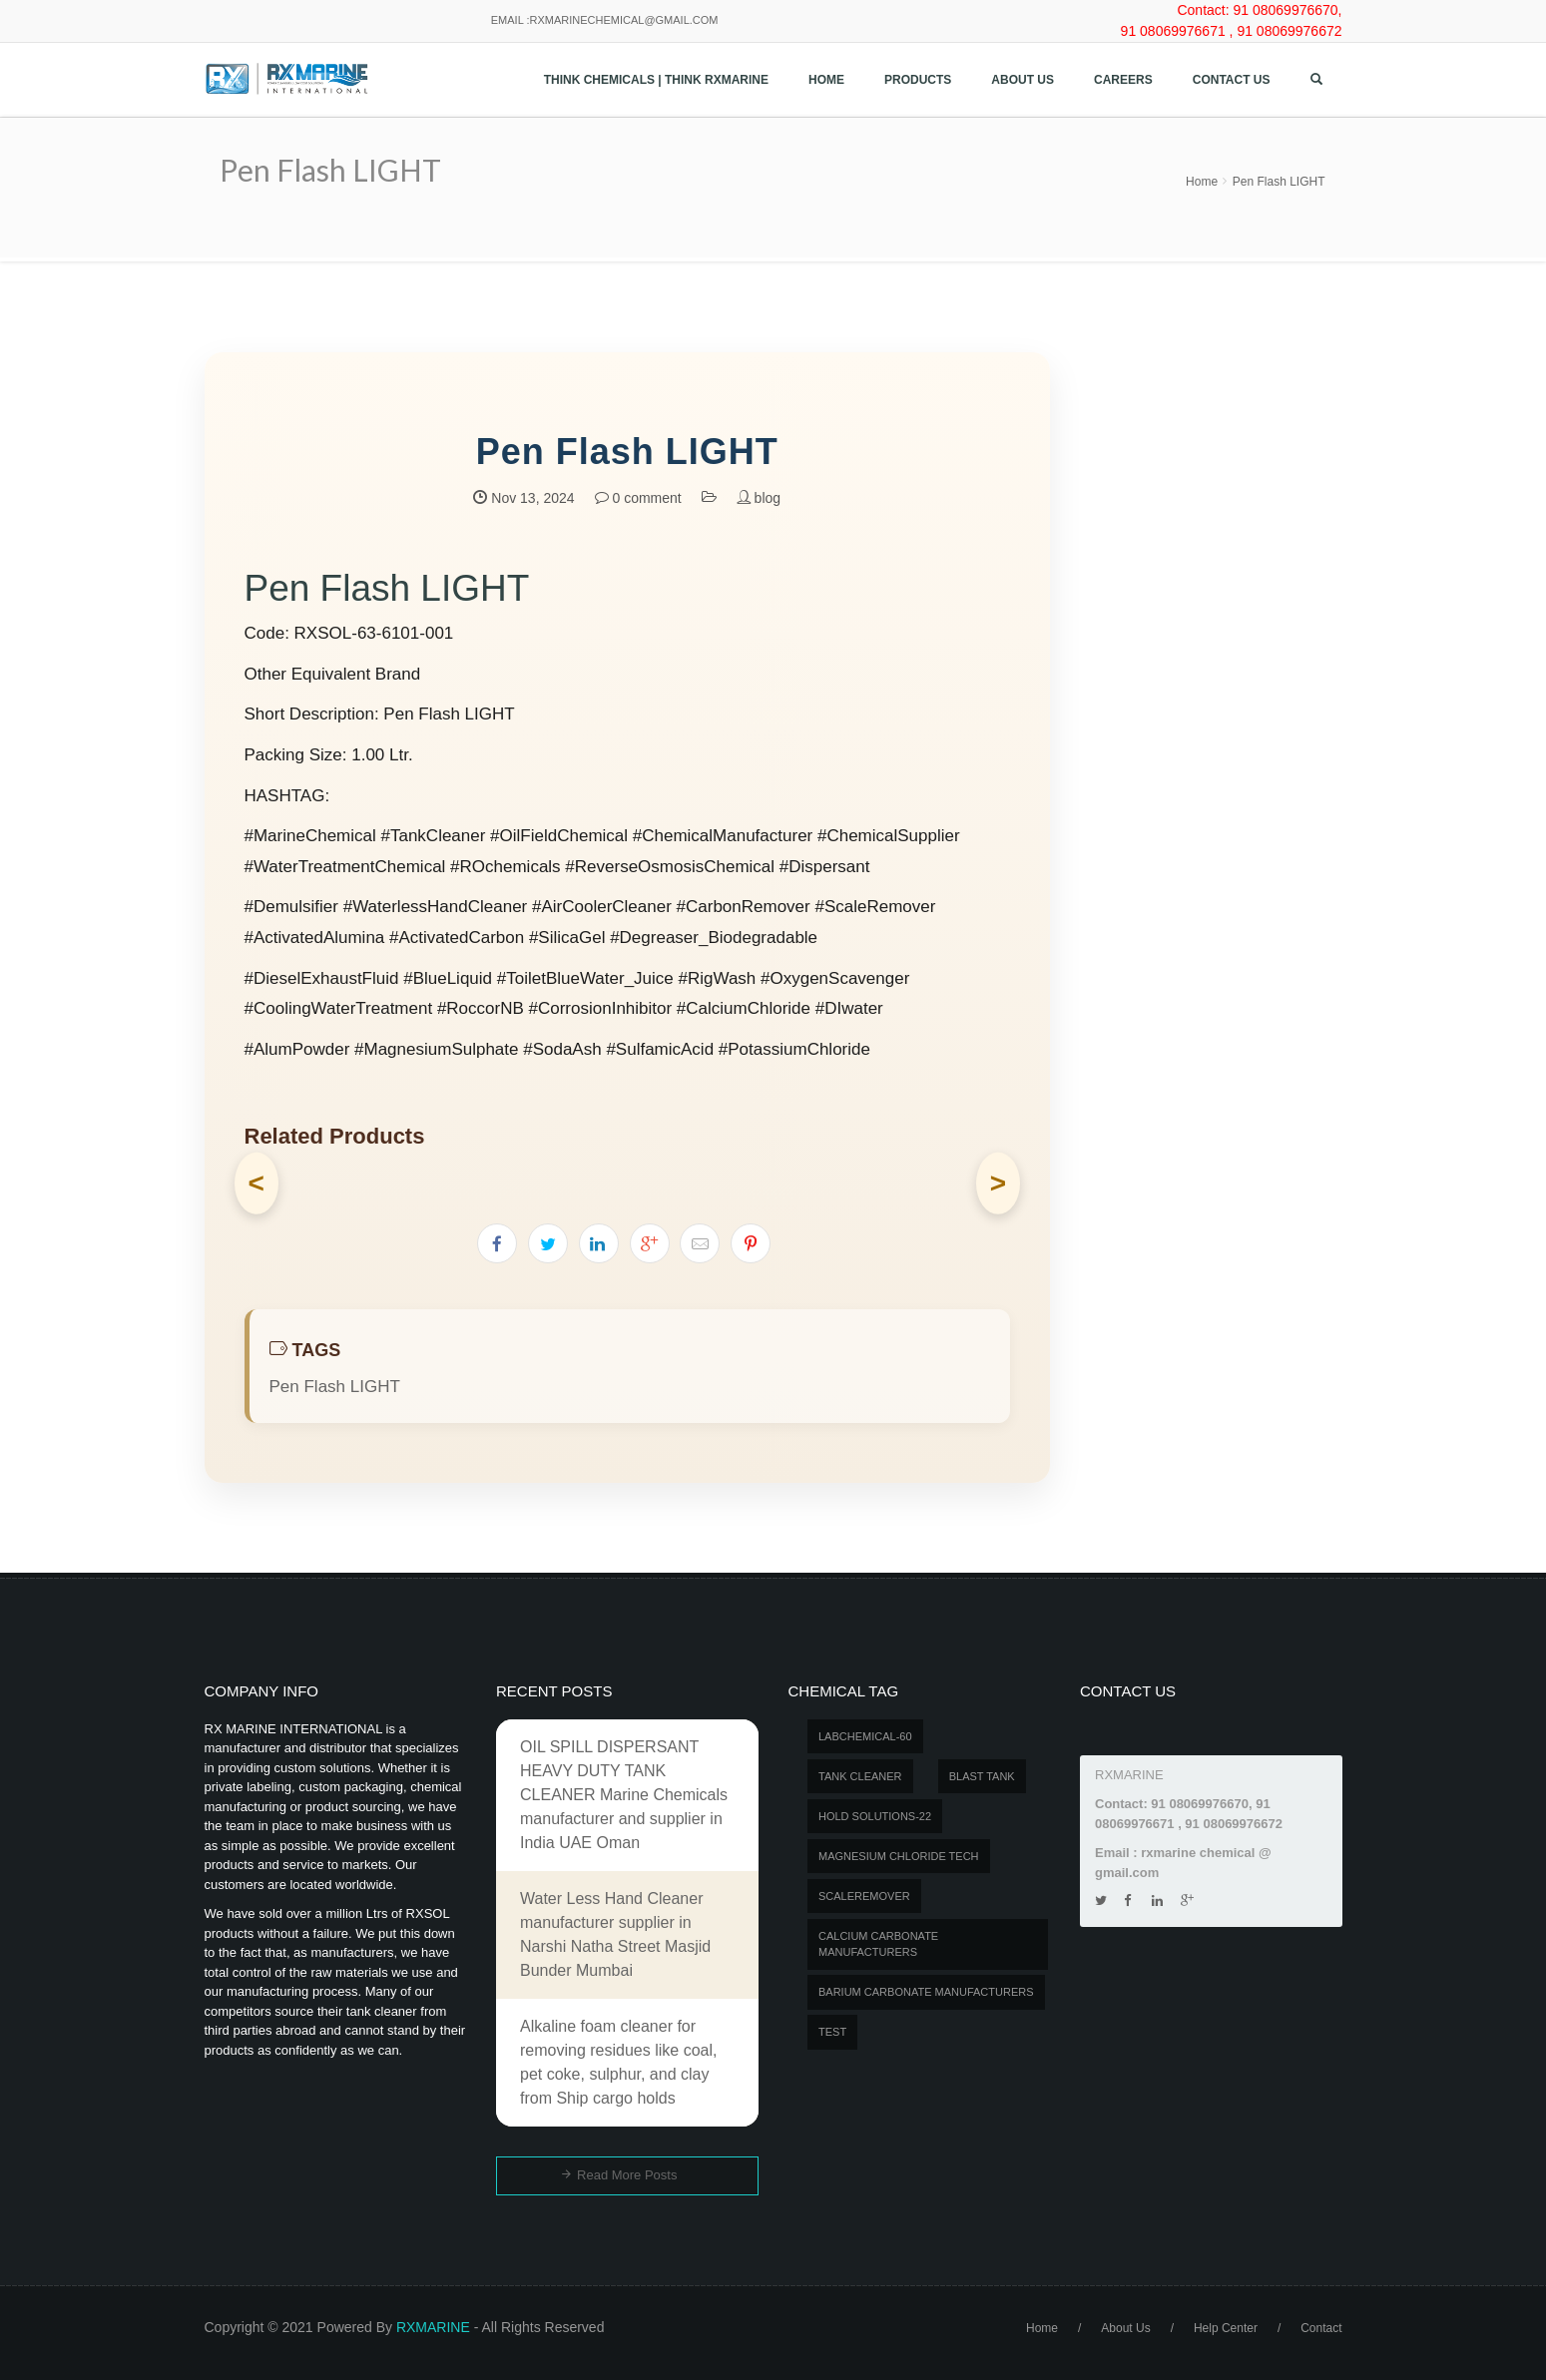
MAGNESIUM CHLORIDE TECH (898, 1856)
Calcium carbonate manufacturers (878, 1944)
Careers (1123, 80)
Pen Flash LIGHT (1279, 182)
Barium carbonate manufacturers (926, 1992)
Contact (1320, 2328)
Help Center (1226, 2328)
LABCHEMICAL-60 (865, 1736)
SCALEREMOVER (864, 1896)
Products (917, 80)
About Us (1022, 80)
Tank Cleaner (860, 1776)
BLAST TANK (982, 1776)
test (832, 2032)
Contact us (1232, 80)
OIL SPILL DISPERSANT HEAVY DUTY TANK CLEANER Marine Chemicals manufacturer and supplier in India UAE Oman (624, 1794)
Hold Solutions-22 (874, 1816)
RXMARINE (433, 2327)
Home (826, 80)
